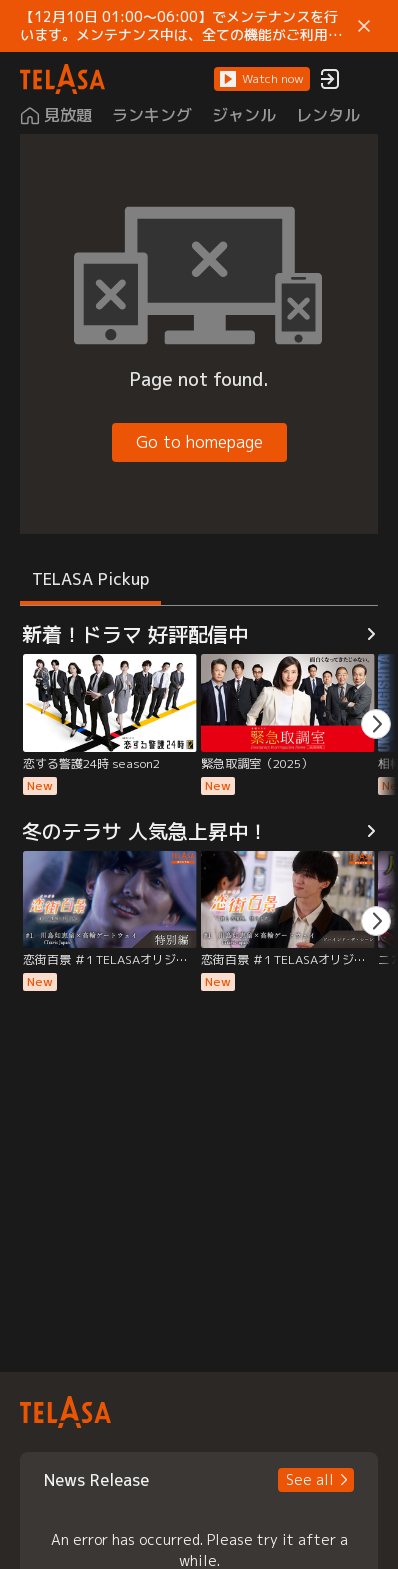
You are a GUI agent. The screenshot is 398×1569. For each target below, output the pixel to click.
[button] (262, 79)
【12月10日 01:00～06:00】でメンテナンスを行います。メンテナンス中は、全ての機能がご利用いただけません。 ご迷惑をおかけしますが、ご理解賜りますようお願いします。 (183, 26)
